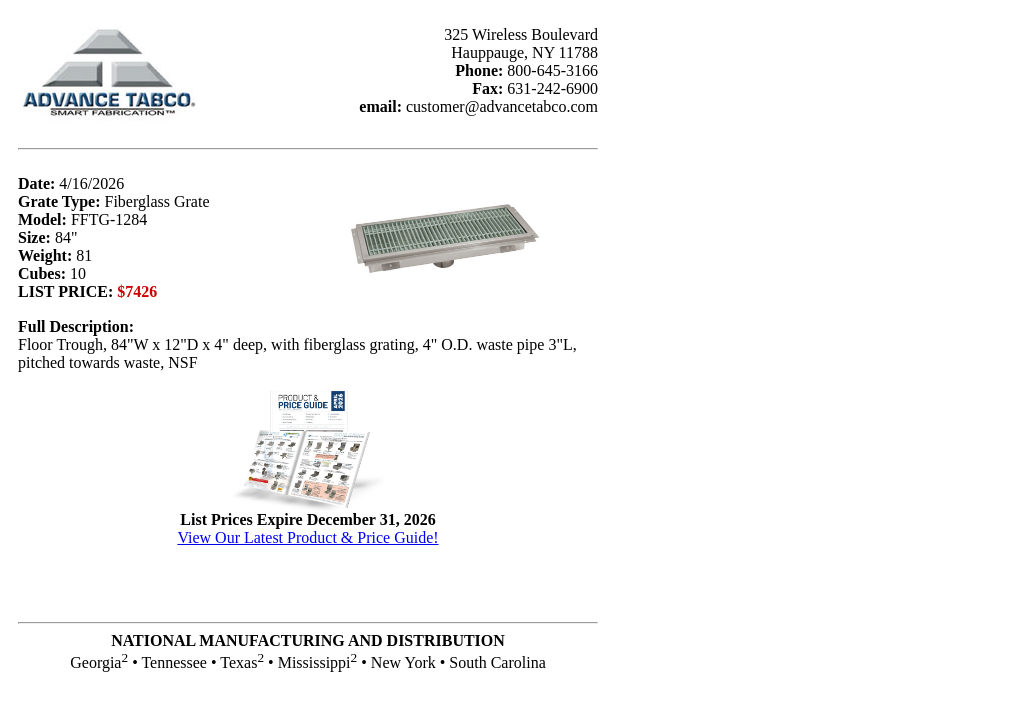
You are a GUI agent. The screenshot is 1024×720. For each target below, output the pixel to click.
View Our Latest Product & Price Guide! (307, 537)
